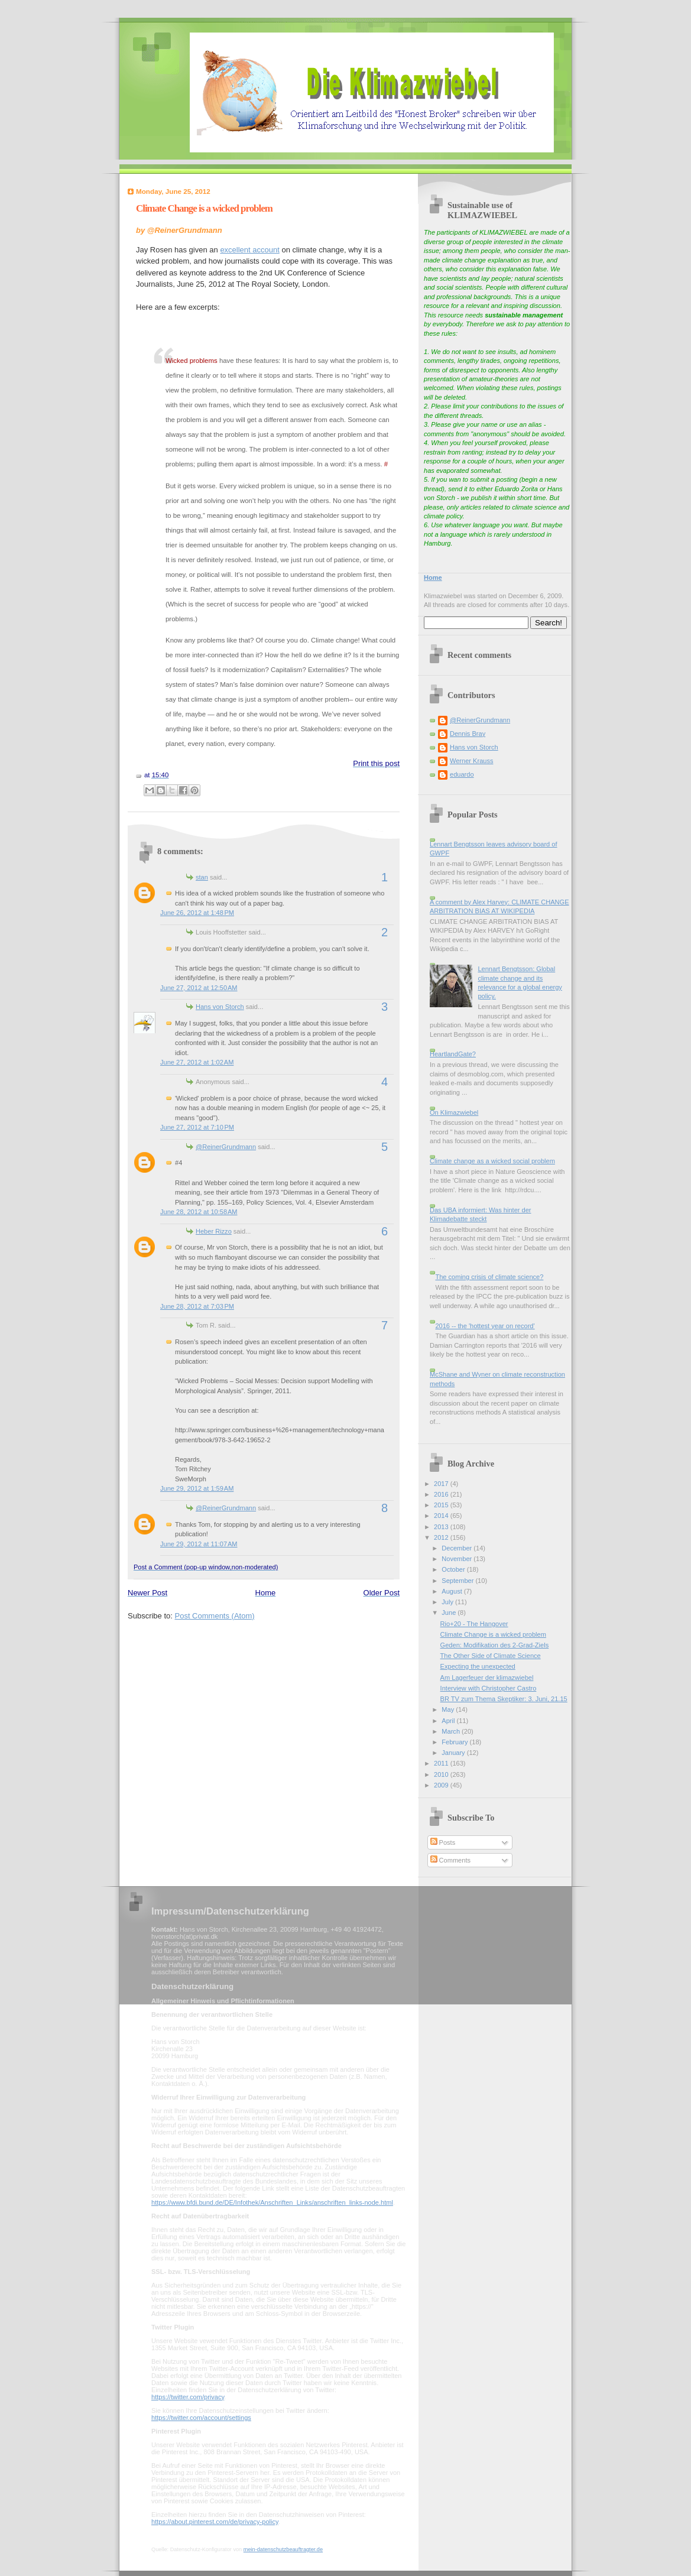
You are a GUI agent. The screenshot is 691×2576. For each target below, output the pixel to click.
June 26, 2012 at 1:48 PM (197, 912)
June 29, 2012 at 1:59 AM (196, 1488)
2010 (442, 1774)
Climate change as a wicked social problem (492, 1160)
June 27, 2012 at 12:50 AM (199, 987)
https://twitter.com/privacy (187, 2396)
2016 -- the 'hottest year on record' (484, 1325)
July (448, 1601)
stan (202, 877)
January (454, 1752)
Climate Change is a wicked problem (204, 208)
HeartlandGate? (453, 1053)
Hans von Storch (220, 1006)
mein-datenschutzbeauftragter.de (283, 2549)
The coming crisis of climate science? (489, 1276)
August (452, 1591)
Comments (450, 1860)
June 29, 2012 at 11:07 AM (199, 1543)
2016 (442, 1494)
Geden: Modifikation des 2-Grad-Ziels (494, 1645)
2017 (442, 1483)
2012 (442, 1537)
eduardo (462, 774)
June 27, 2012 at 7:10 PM (197, 1127)
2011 (442, 1763)
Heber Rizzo (214, 1231)
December (457, 1548)
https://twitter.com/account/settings (201, 2417)
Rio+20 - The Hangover (474, 1623)
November (457, 1558)
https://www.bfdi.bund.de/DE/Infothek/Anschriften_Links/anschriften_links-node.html (272, 2202)
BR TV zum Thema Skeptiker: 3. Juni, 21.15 (503, 1698)
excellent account (249, 249)
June (450, 1612)
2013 (442, 1526)
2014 (442, 1515)
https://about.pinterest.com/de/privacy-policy (214, 2521)
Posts (443, 1842)
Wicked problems (192, 360)
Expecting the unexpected (477, 1666)
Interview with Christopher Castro (488, 1688)
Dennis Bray (467, 733)
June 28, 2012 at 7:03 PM (197, 1306)
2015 (442, 1504)
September (458, 1580)
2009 (442, 1785)
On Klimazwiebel (454, 1112)
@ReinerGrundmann (226, 1146)
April (449, 1720)
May (449, 1709)
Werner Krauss (471, 760)
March (452, 1731)
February (455, 1742)
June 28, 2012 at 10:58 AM (199, 1211)
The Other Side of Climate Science (490, 1655)
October (454, 1569)
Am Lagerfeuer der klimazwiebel (487, 1677)
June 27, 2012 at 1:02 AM (196, 1062)
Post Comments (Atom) (215, 1615)
